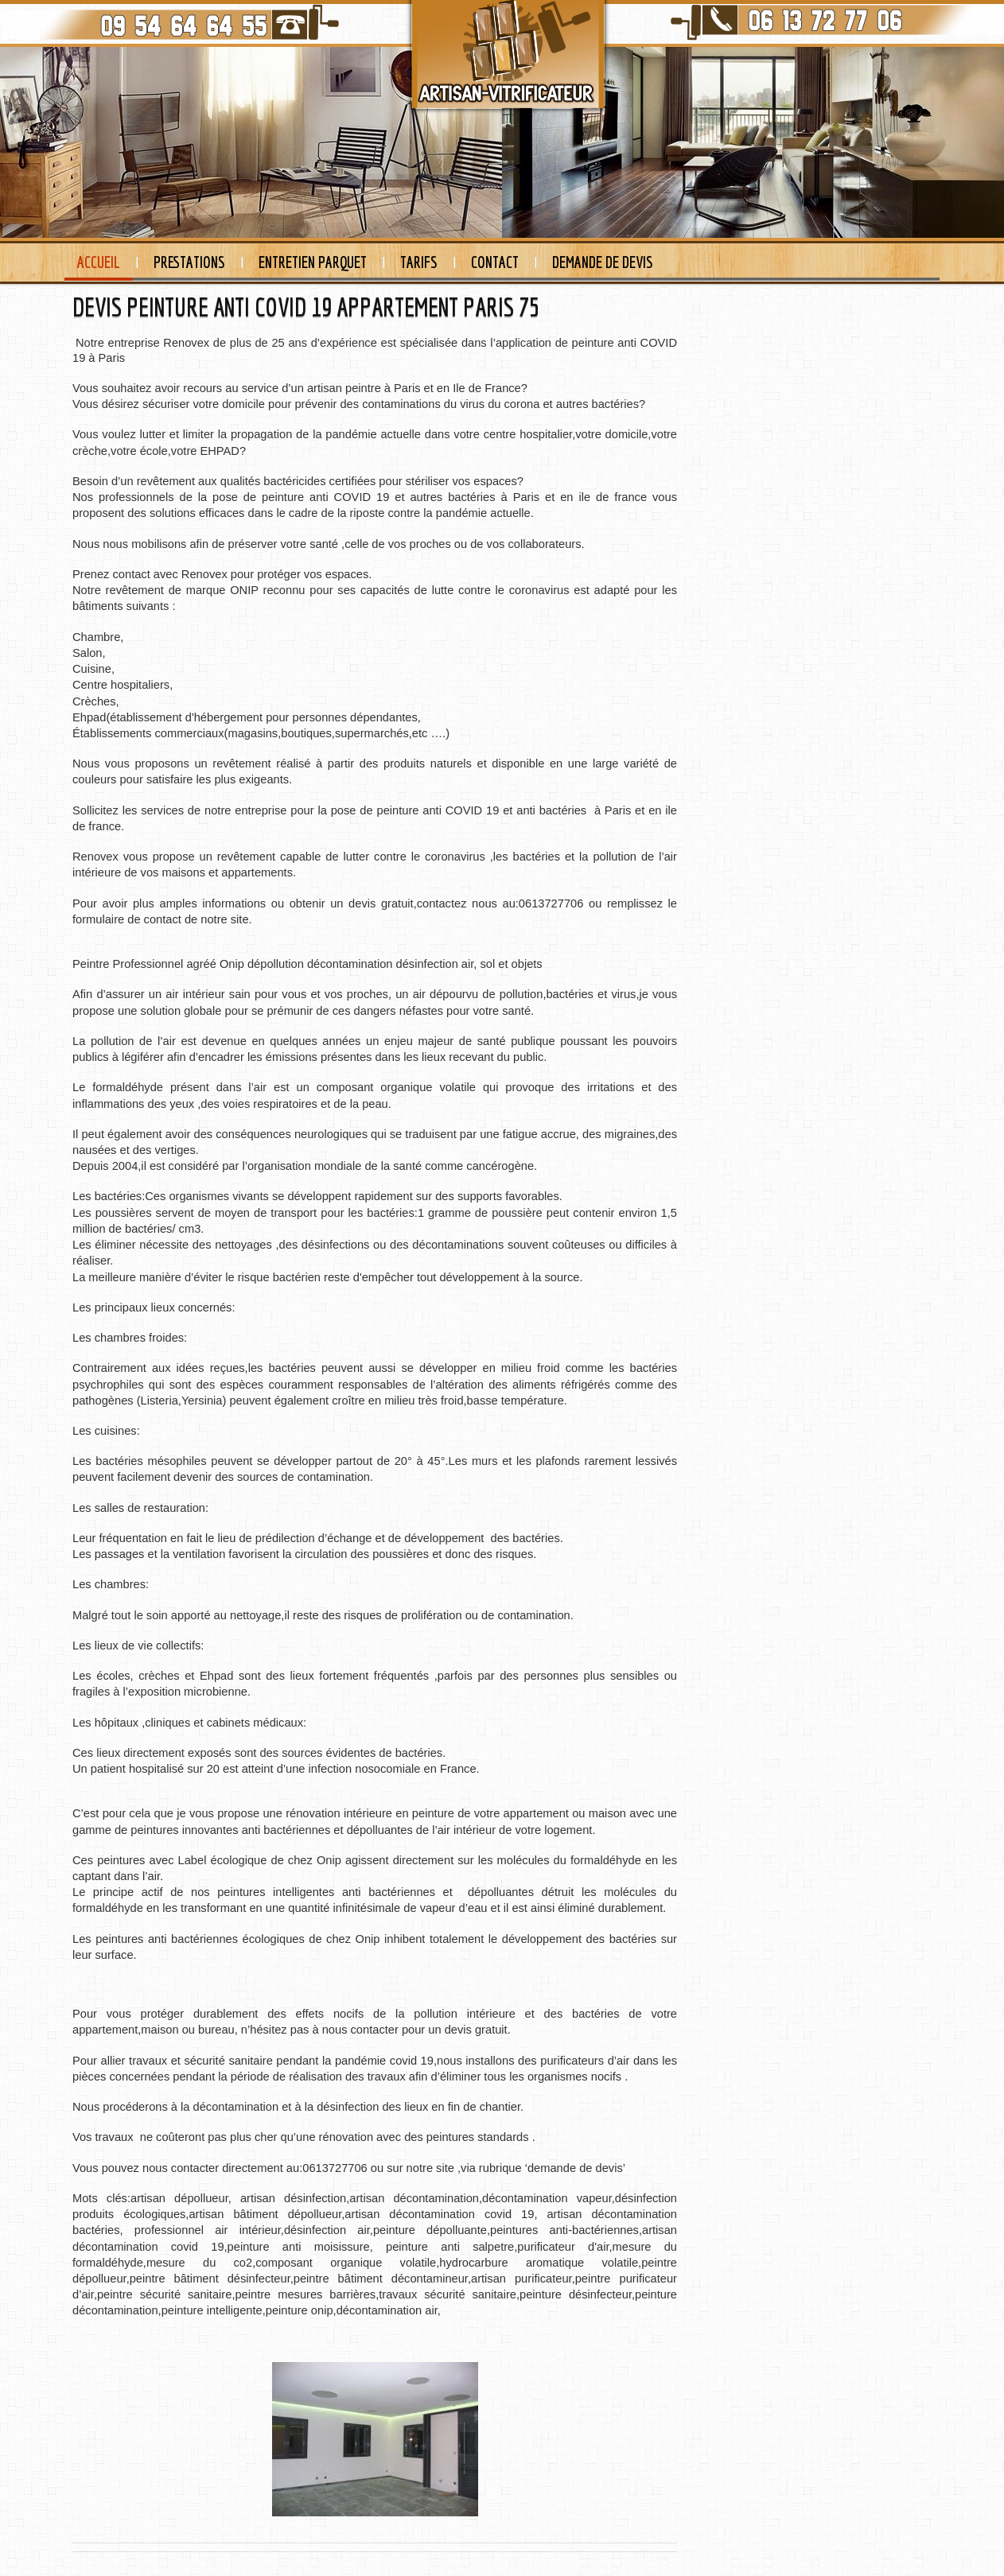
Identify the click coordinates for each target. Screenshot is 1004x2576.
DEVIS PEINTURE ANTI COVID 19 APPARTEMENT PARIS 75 (305, 307)
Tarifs (419, 262)
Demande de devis (602, 262)
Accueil (98, 262)
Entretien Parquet (313, 262)
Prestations (189, 262)
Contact (495, 262)
